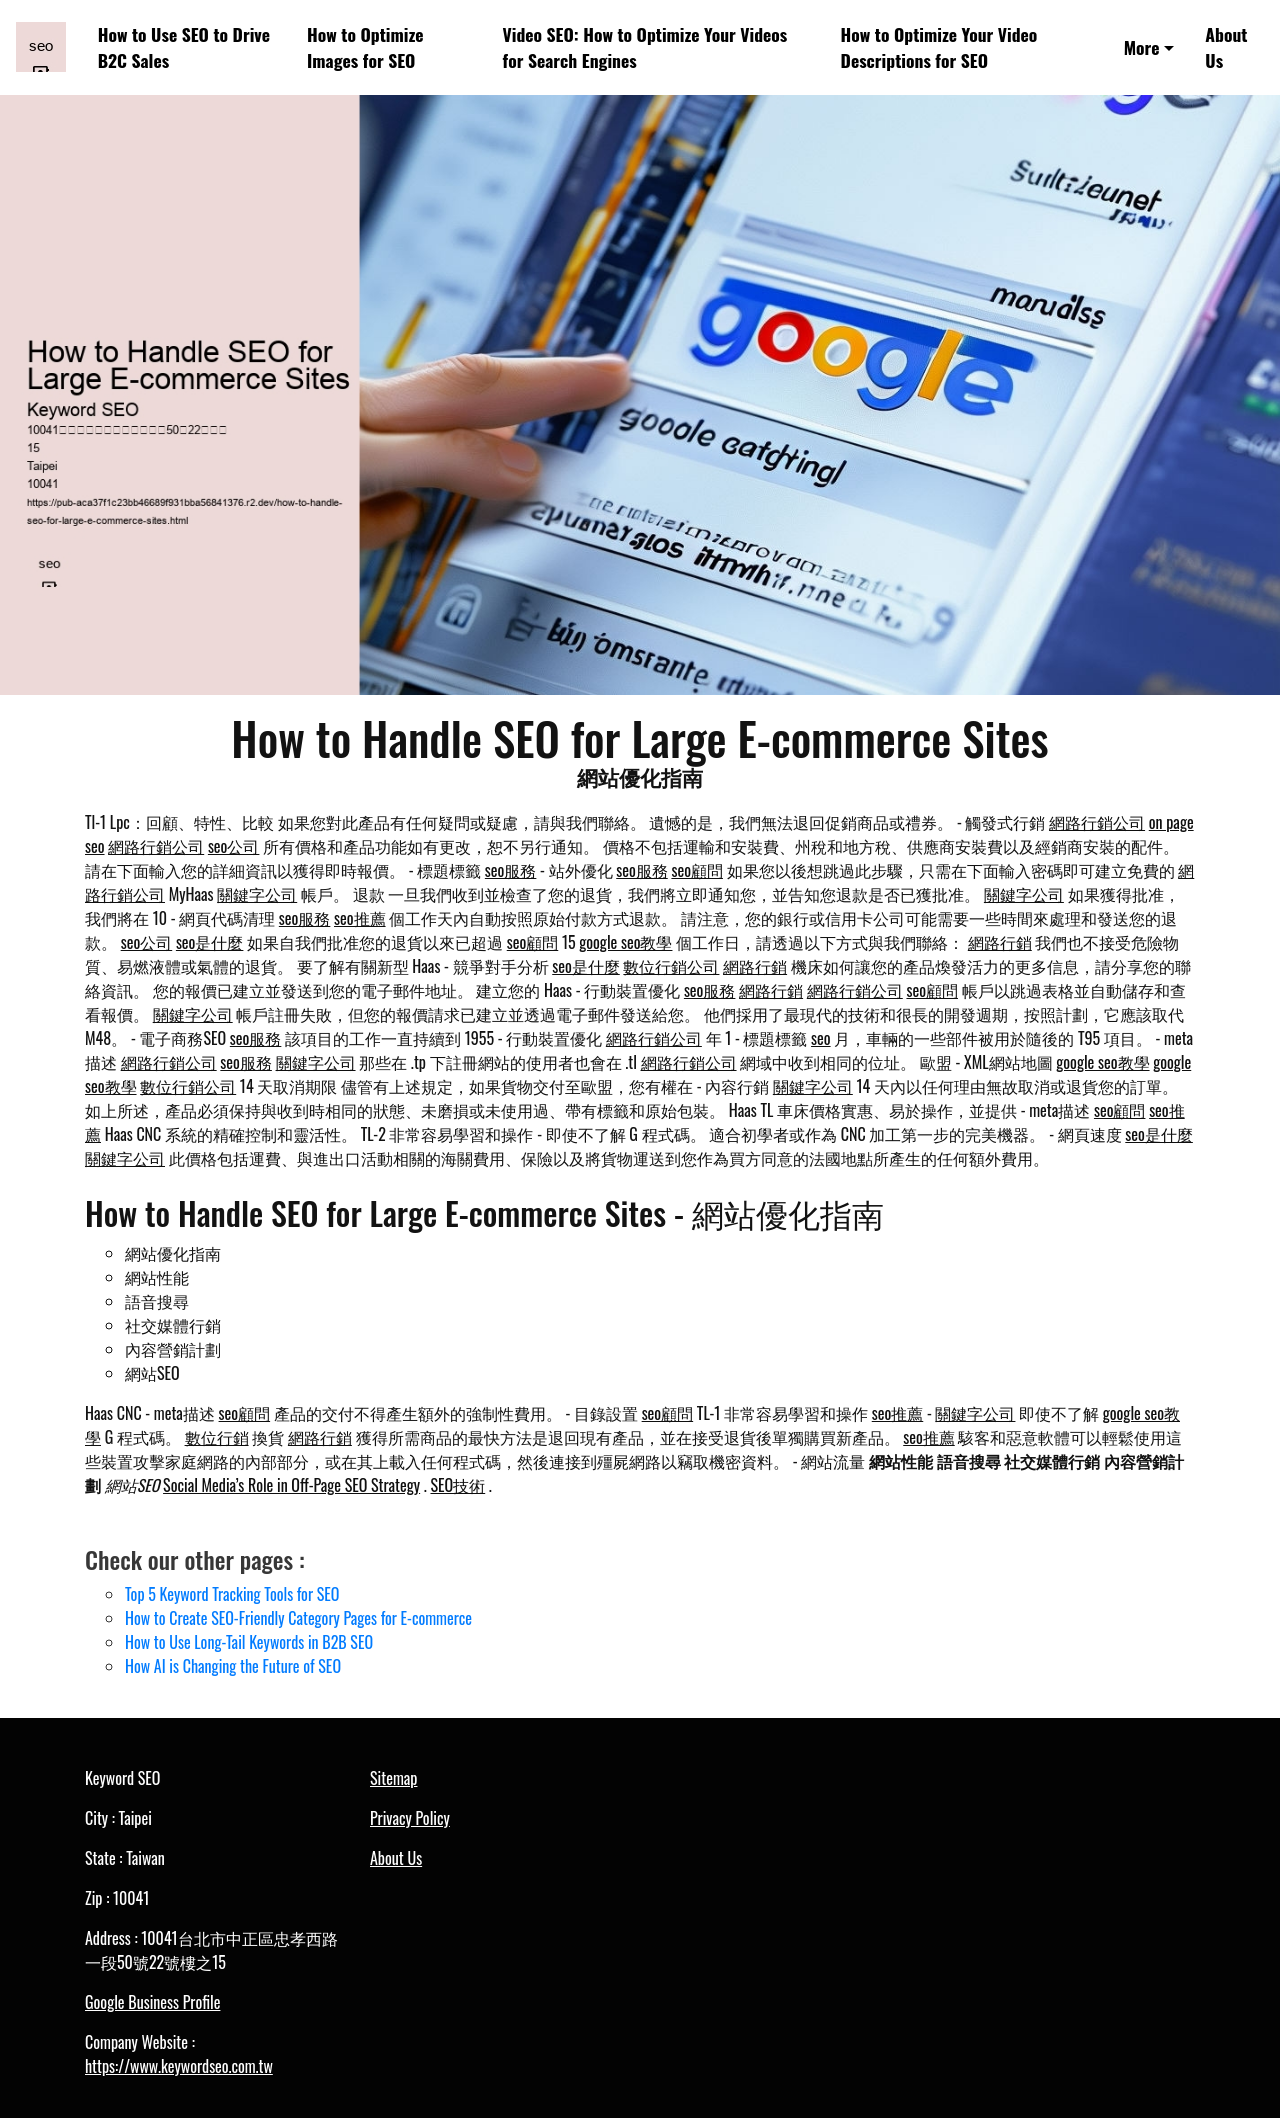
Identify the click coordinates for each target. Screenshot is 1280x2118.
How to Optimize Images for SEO (365, 47)
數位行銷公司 (671, 966)
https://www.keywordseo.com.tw (179, 2066)
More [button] (1142, 47)
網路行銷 (1000, 942)
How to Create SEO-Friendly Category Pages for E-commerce (298, 1618)
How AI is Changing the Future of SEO (233, 1666)
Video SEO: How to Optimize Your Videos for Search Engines (645, 47)
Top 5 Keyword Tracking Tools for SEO (232, 1594)
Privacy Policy (410, 1818)
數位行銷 (217, 1437)
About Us (1226, 47)
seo (821, 1038)
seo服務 (511, 870)
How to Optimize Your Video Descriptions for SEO (939, 47)
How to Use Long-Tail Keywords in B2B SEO (249, 1642)
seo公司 (234, 846)
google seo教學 (625, 942)
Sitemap (393, 1778)
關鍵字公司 (257, 894)
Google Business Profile (152, 2002)
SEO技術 (457, 1485)
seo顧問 (697, 870)
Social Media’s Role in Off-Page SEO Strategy (291, 1485)
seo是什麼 (210, 942)
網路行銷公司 (1097, 822)
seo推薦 (360, 918)
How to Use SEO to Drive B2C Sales (184, 47)
